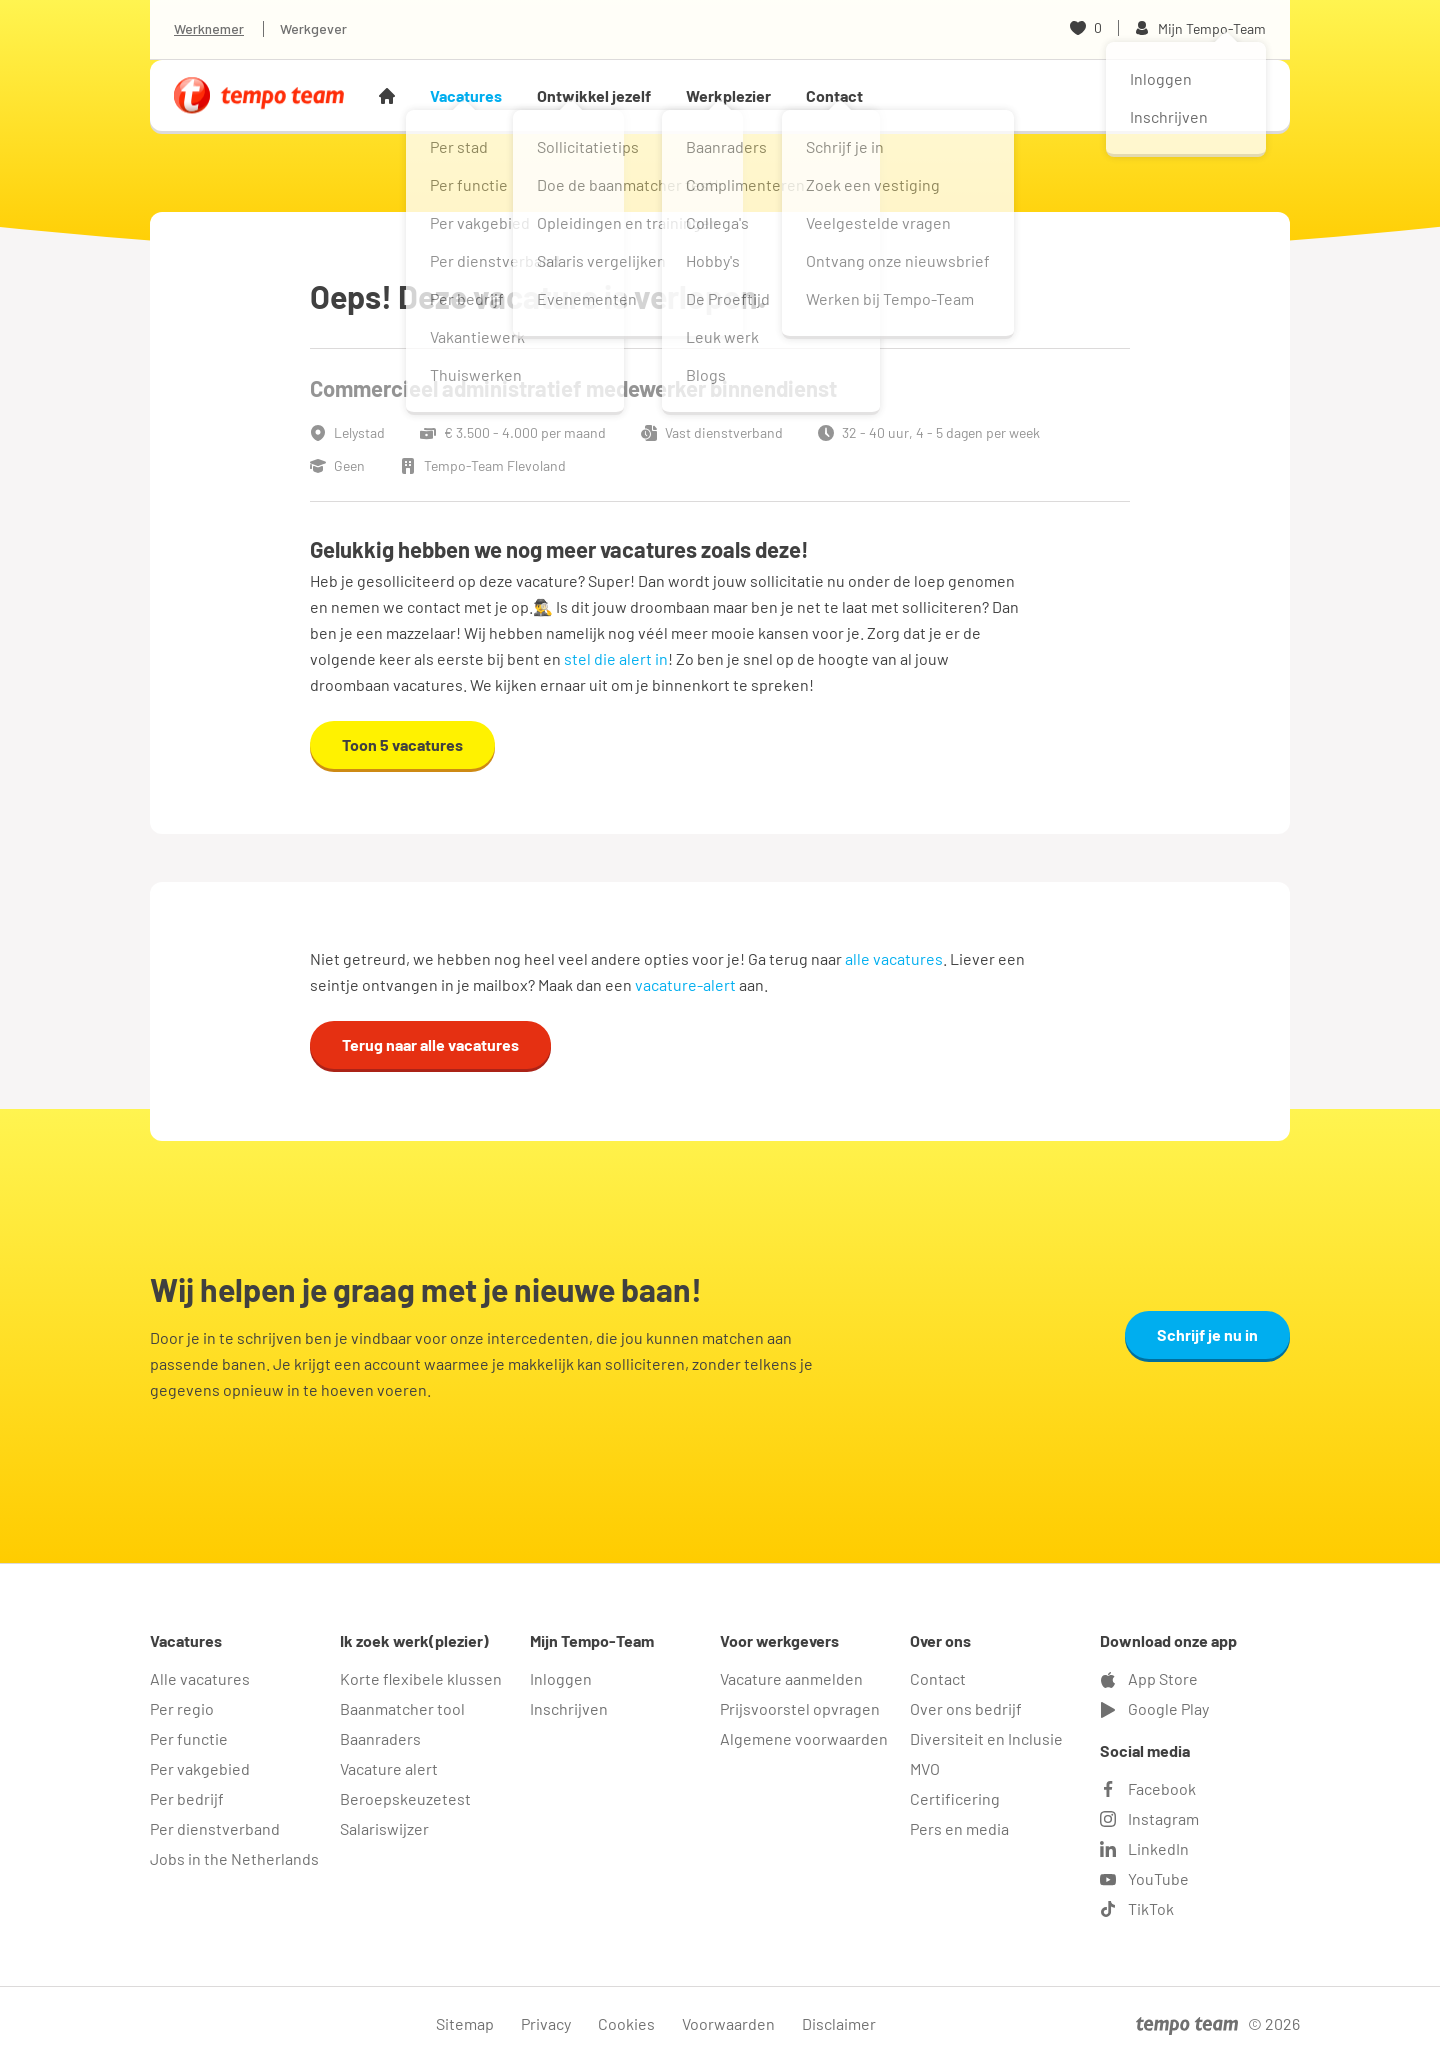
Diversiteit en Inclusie (986, 1738)
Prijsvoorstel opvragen (800, 1708)
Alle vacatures (200, 1678)
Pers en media (959, 1828)
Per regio (182, 1708)
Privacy (546, 2023)
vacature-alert (685, 984)
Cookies (626, 2023)
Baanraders (380, 1738)
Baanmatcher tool (402, 1708)
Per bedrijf (187, 1798)
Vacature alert (389, 1768)
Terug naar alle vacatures (430, 1044)
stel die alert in (616, 658)
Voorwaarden (728, 2023)
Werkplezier (728, 95)
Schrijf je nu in (1207, 1334)
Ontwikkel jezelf (594, 95)
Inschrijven (569, 1708)
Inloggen (561, 1678)
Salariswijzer (384, 1828)
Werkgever (313, 28)
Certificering (955, 1798)
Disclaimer (839, 2023)
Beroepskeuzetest (405, 1798)
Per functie (189, 1738)
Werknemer (209, 28)
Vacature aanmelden (791, 1678)
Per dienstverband (215, 1828)
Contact (834, 95)
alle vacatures (894, 958)
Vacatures (466, 95)
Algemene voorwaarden (804, 1738)
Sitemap (465, 2023)
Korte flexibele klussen (421, 1678)
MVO (925, 1768)
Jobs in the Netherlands (234, 1858)
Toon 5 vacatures (402, 744)
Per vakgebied (200, 1768)
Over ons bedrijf (966, 1708)
